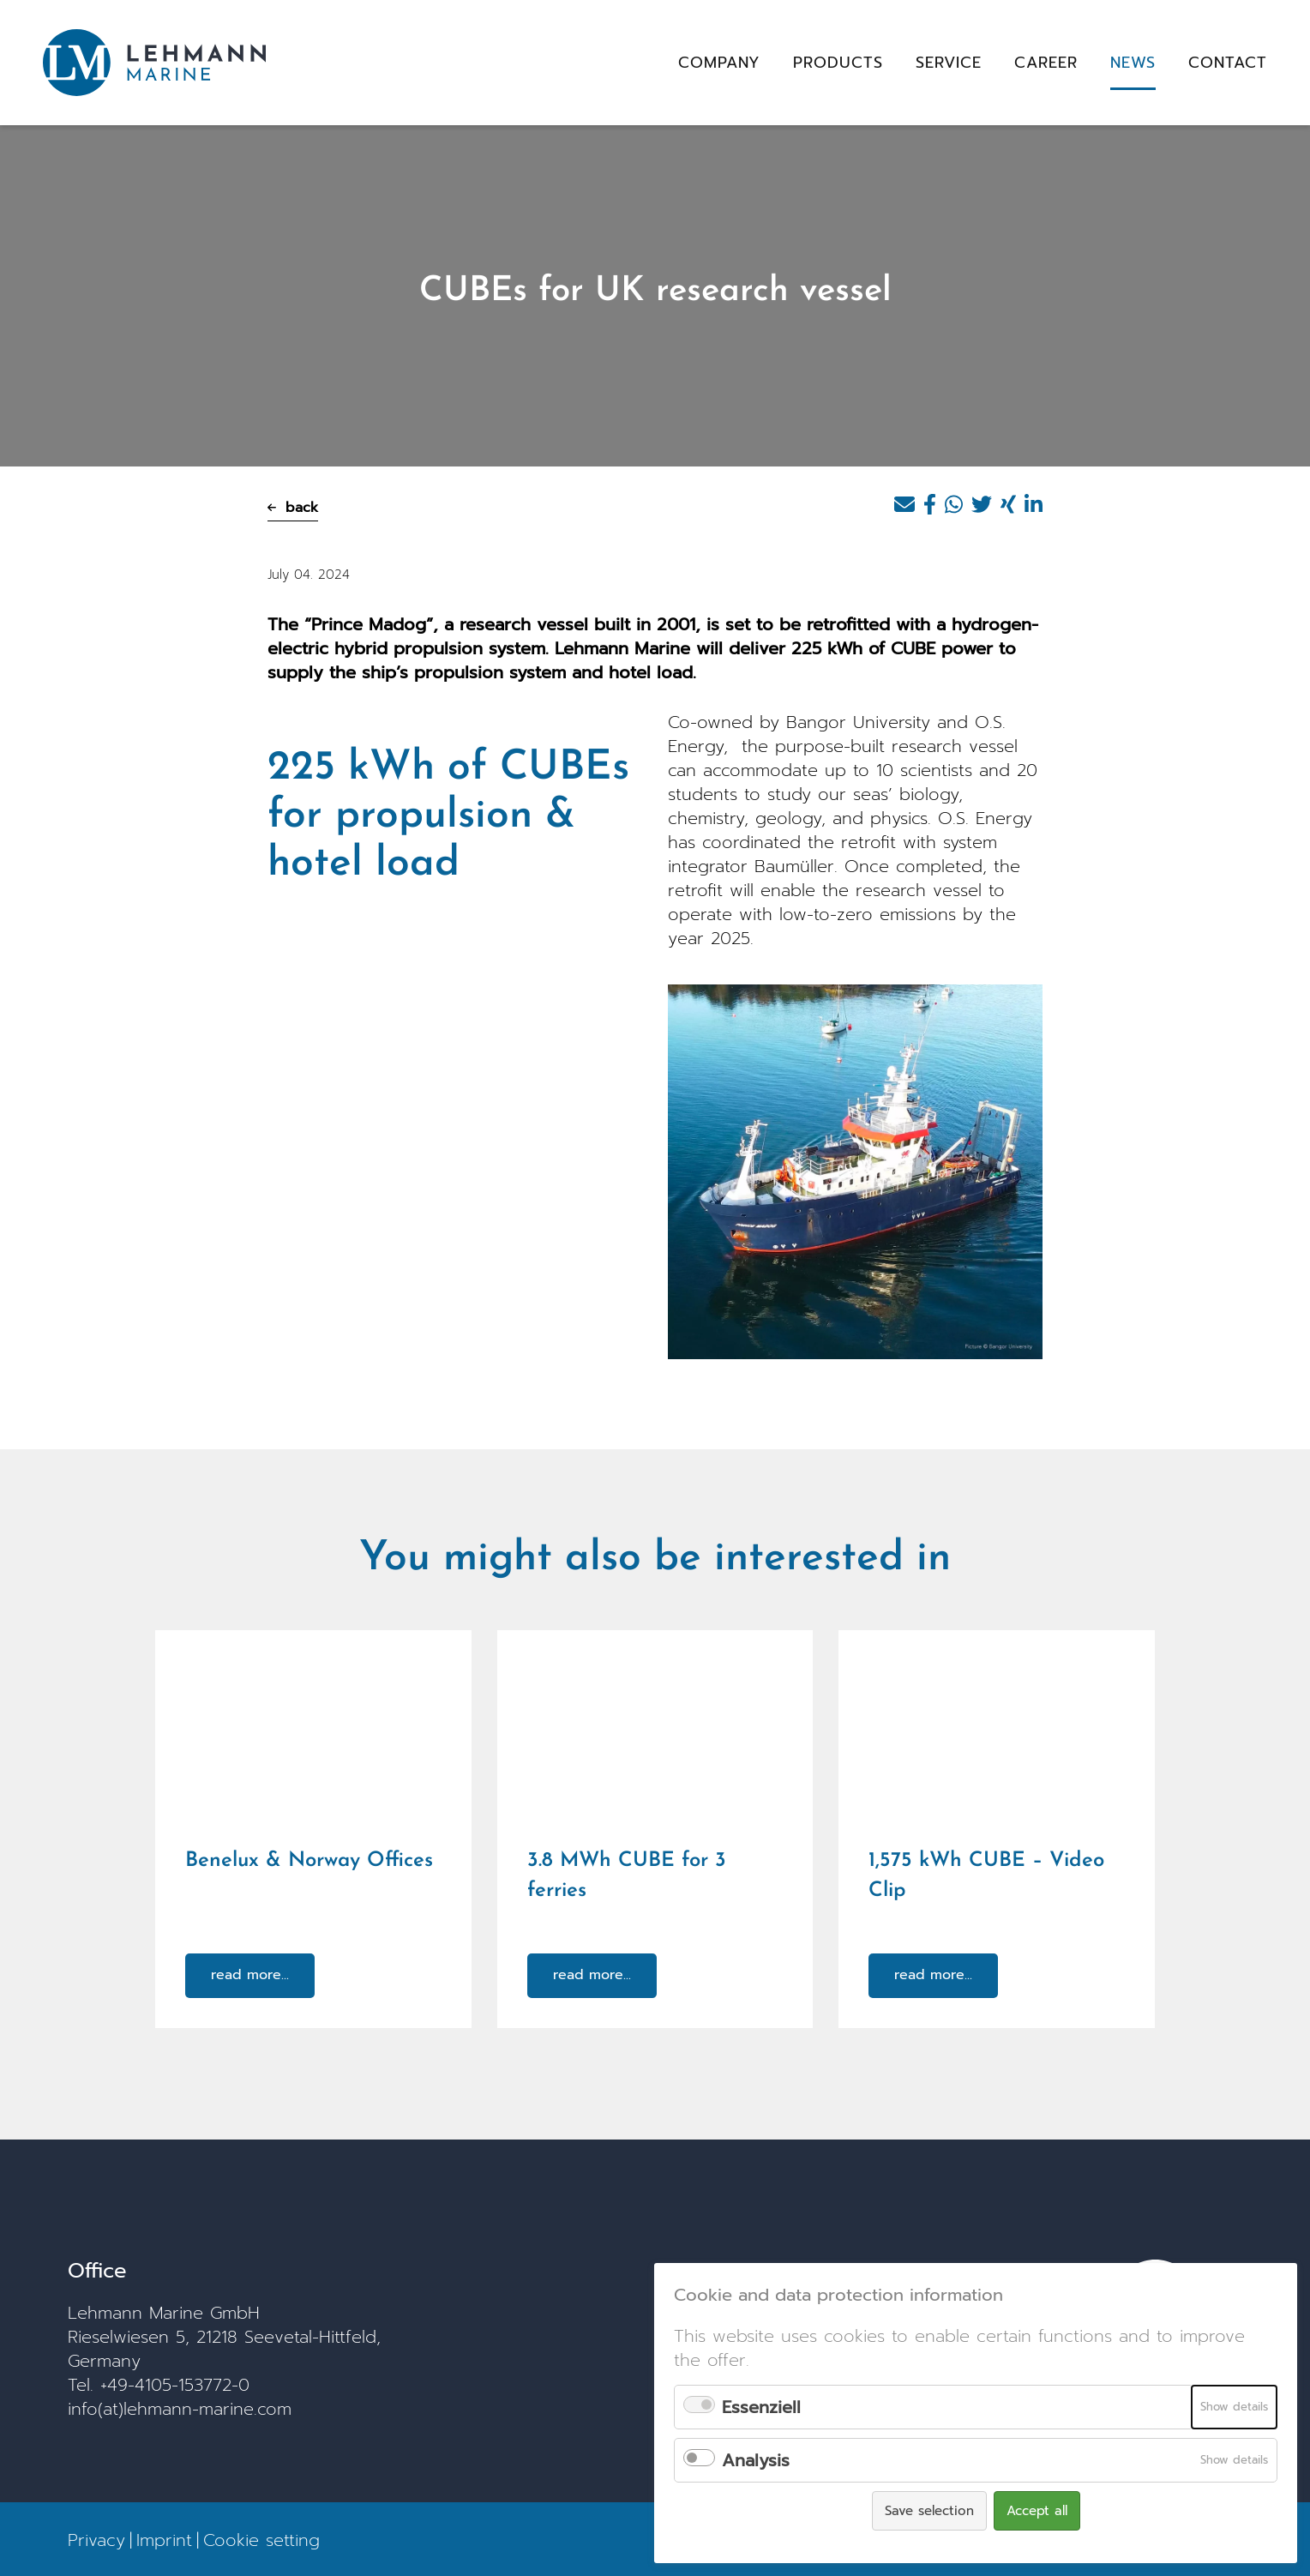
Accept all (1037, 2510)
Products (838, 63)
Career (1046, 63)
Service (949, 63)
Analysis (756, 2460)
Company (719, 63)
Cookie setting (261, 2538)
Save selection (929, 2510)
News (1133, 63)
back (292, 507)
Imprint (164, 2538)
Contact (1227, 63)
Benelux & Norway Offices (309, 1861)
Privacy (96, 2538)
